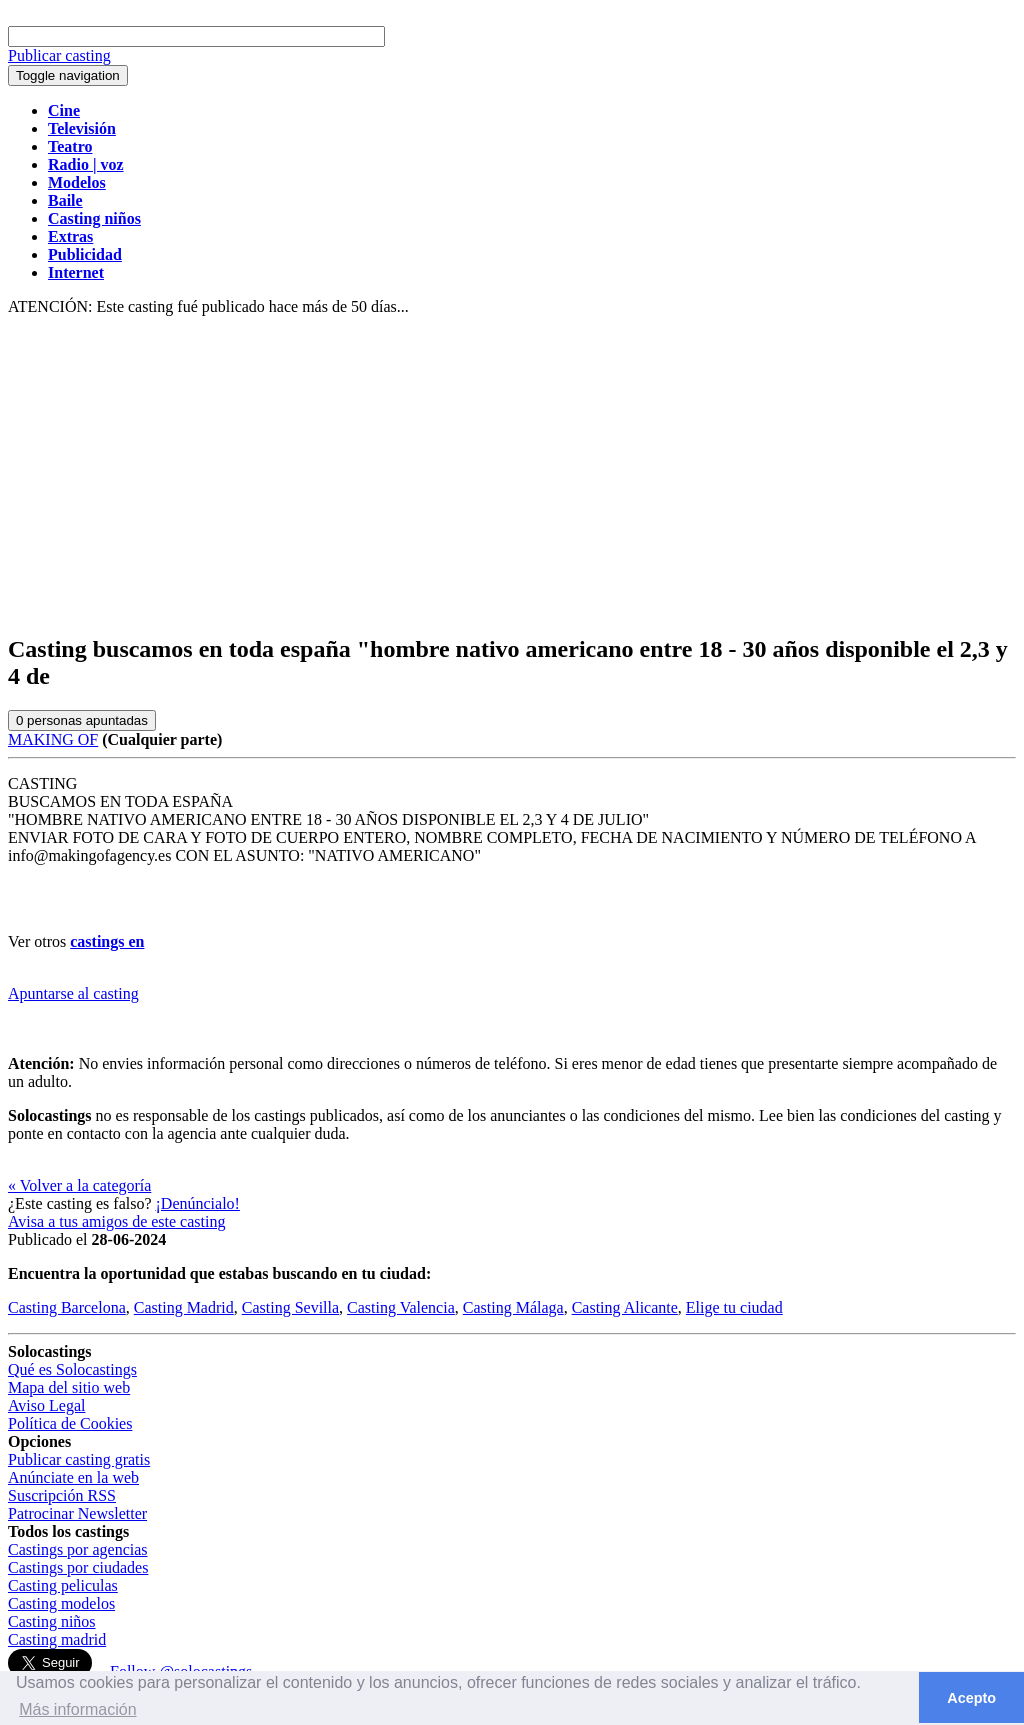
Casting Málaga (513, 1307)
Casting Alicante (625, 1307)
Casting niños (52, 1621)
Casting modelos (61, 1603)
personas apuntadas (82, 720)
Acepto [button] (971, 1698)
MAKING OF (53, 739)
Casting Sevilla (290, 1307)
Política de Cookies (70, 1423)
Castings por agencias (78, 1549)
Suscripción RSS (62, 1495)
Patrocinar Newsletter (77, 1513)
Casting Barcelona (67, 1307)
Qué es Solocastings (72, 1369)
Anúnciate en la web (73, 1477)
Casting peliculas (63, 1585)
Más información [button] (77, 1709)
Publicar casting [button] (59, 55)
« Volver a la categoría (79, 1185)
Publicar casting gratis (79, 1459)
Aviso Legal (46, 1405)
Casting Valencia (401, 1307)
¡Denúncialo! (198, 1203)
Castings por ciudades (78, 1567)
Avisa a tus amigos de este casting (116, 1221)
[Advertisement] (512, 476)
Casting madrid (57, 1639)
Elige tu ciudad (734, 1307)
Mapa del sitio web (69, 1387)
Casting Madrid (184, 1307)
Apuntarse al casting (73, 993)
